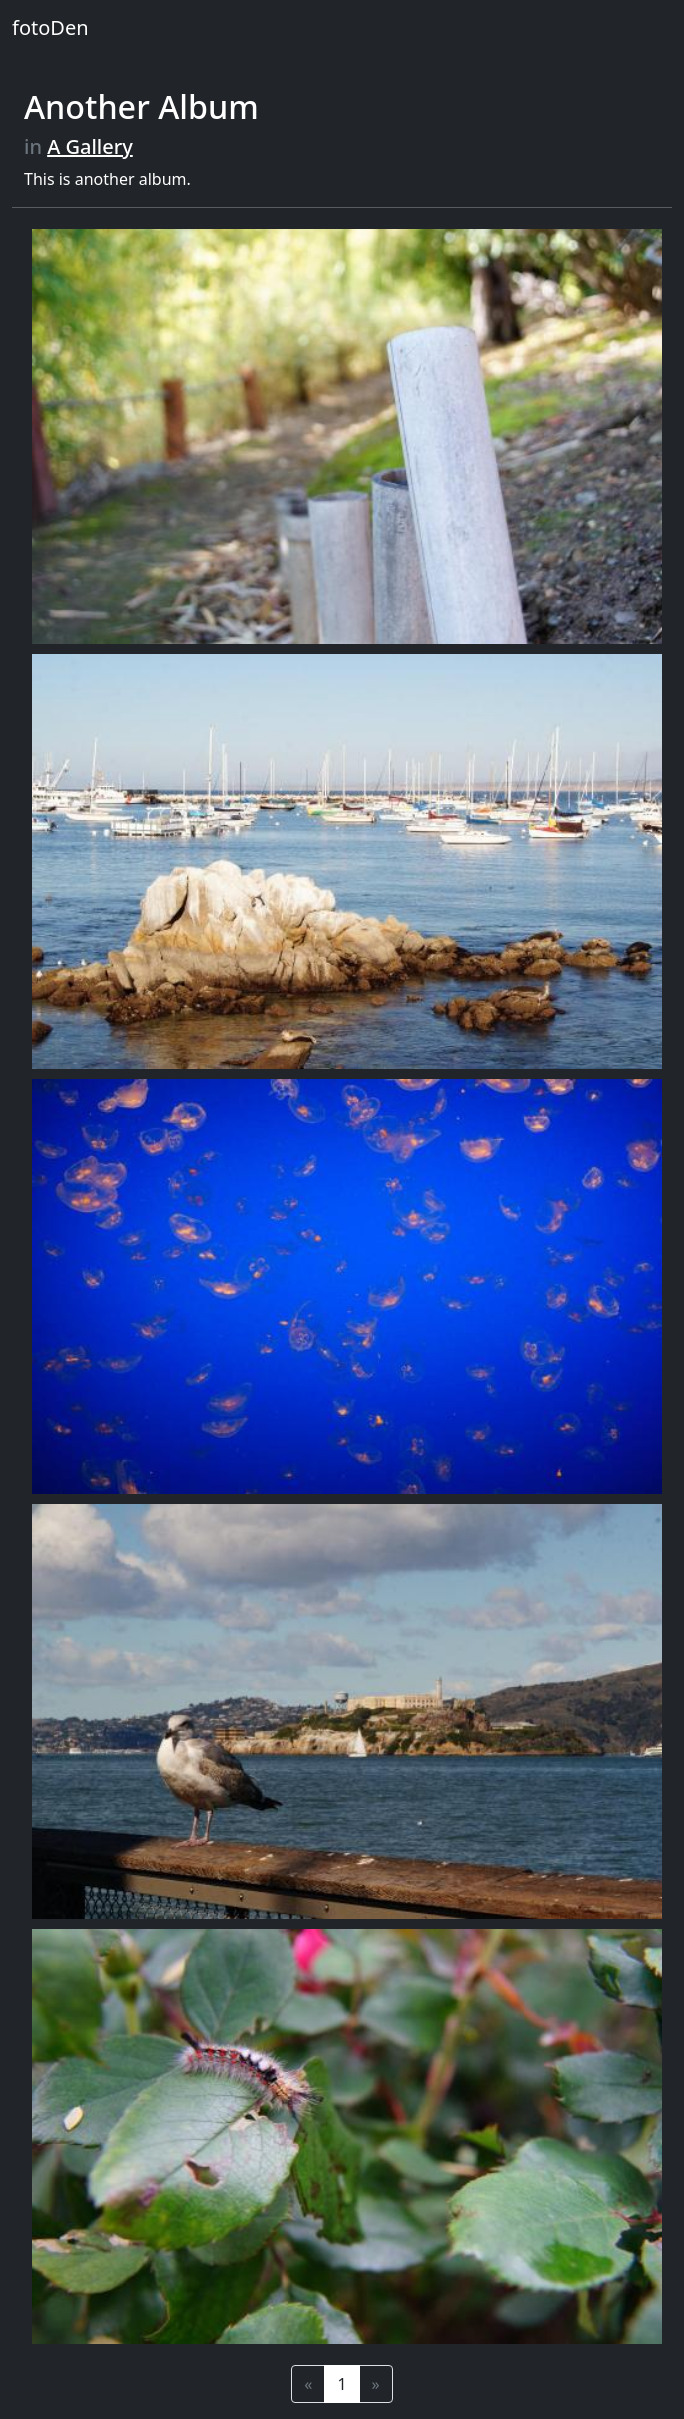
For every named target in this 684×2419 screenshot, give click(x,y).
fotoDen (50, 27)
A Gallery (90, 146)
